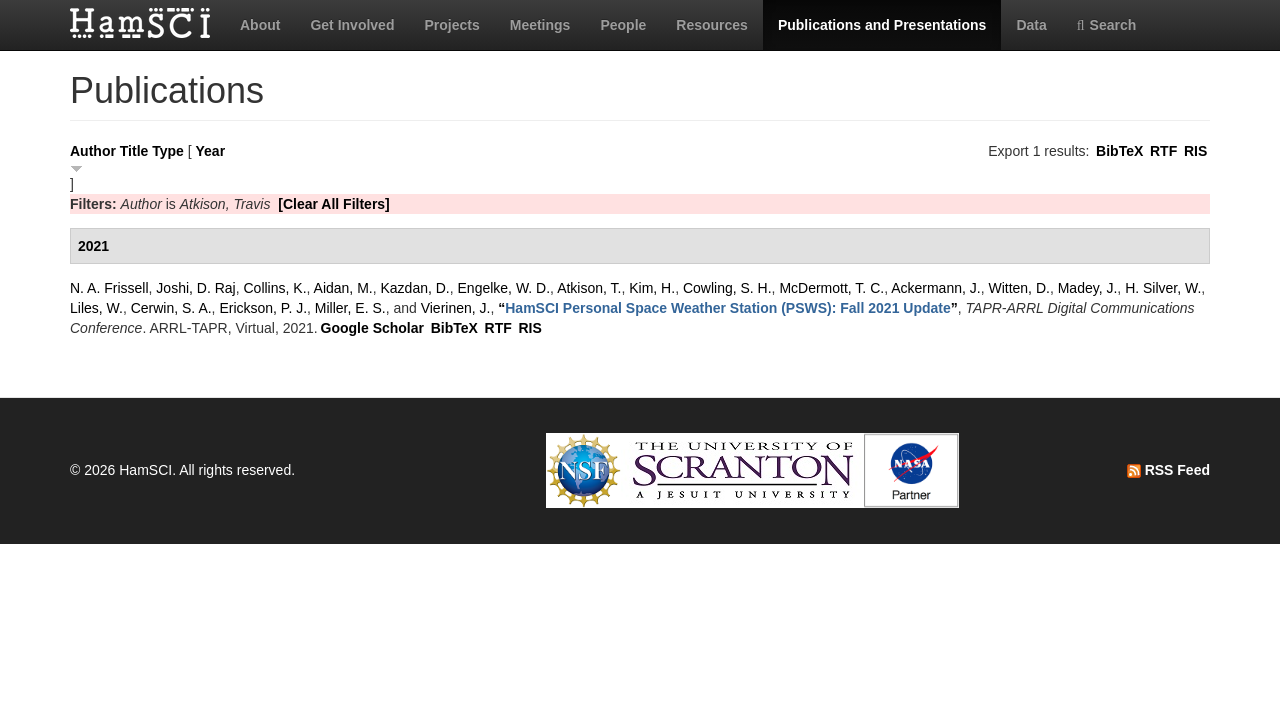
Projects (451, 25)
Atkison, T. (589, 288)
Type (168, 151)
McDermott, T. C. (831, 288)
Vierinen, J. (456, 308)
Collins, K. (275, 288)
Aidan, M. (343, 288)
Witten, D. (1018, 288)
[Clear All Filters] (334, 204)
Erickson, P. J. (263, 308)
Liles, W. (96, 308)
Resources (712, 25)
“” (728, 308)
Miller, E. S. (350, 308)
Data (1031, 25)
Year (211, 151)
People (623, 25)
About (260, 25)
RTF (1163, 151)
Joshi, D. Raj (195, 288)
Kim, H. (652, 288)
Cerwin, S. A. (171, 308)
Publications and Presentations (882, 25)
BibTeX (1119, 151)
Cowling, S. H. (727, 288)
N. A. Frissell (109, 288)
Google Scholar (372, 328)
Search (1107, 25)
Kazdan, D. (414, 288)
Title (134, 151)
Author (93, 151)
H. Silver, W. (1163, 288)
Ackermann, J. (935, 288)
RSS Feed (1168, 470)
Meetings (540, 25)
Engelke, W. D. (504, 288)
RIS (1195, 151)
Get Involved (352, 25)
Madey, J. (1088, 288)
